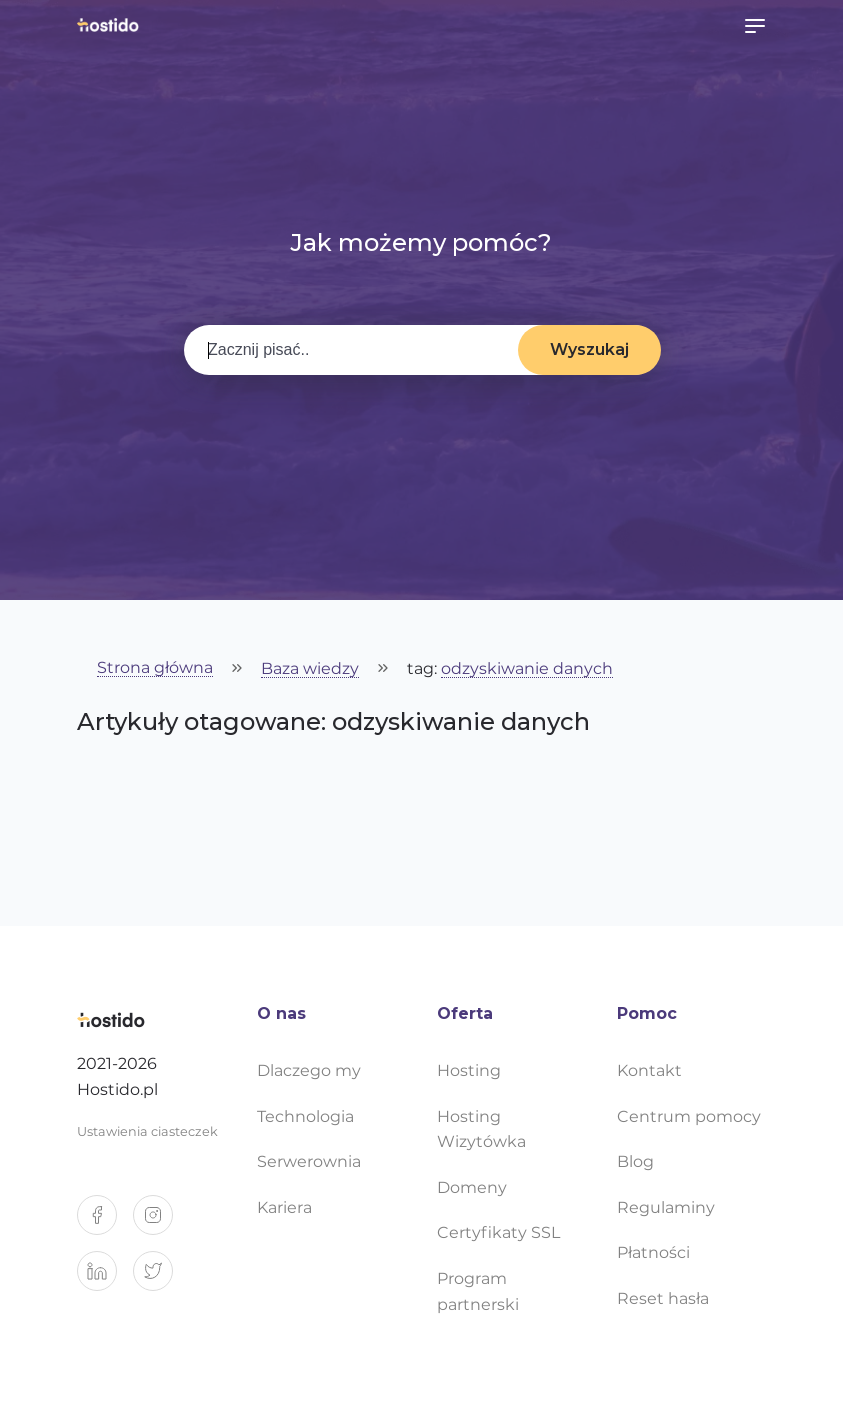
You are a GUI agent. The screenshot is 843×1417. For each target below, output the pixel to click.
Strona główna (155, 668)
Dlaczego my (309, 1070)
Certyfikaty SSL (498, 1232)
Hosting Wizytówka (481, 1129)
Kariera (284, 1207)
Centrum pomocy (689, 1116)
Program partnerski (478, 1291)
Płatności (653, 1252)
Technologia (305, 1116)
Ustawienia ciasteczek (147, 1131)
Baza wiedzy (310, 669)
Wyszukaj (589, 349)
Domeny (472, 1187)
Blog (635, 1161)
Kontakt (649, 1070)
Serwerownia (309, 1161)
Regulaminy (666, 1207)
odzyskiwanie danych (527, 669)
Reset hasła (663, 1298)
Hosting (469, 1070)
